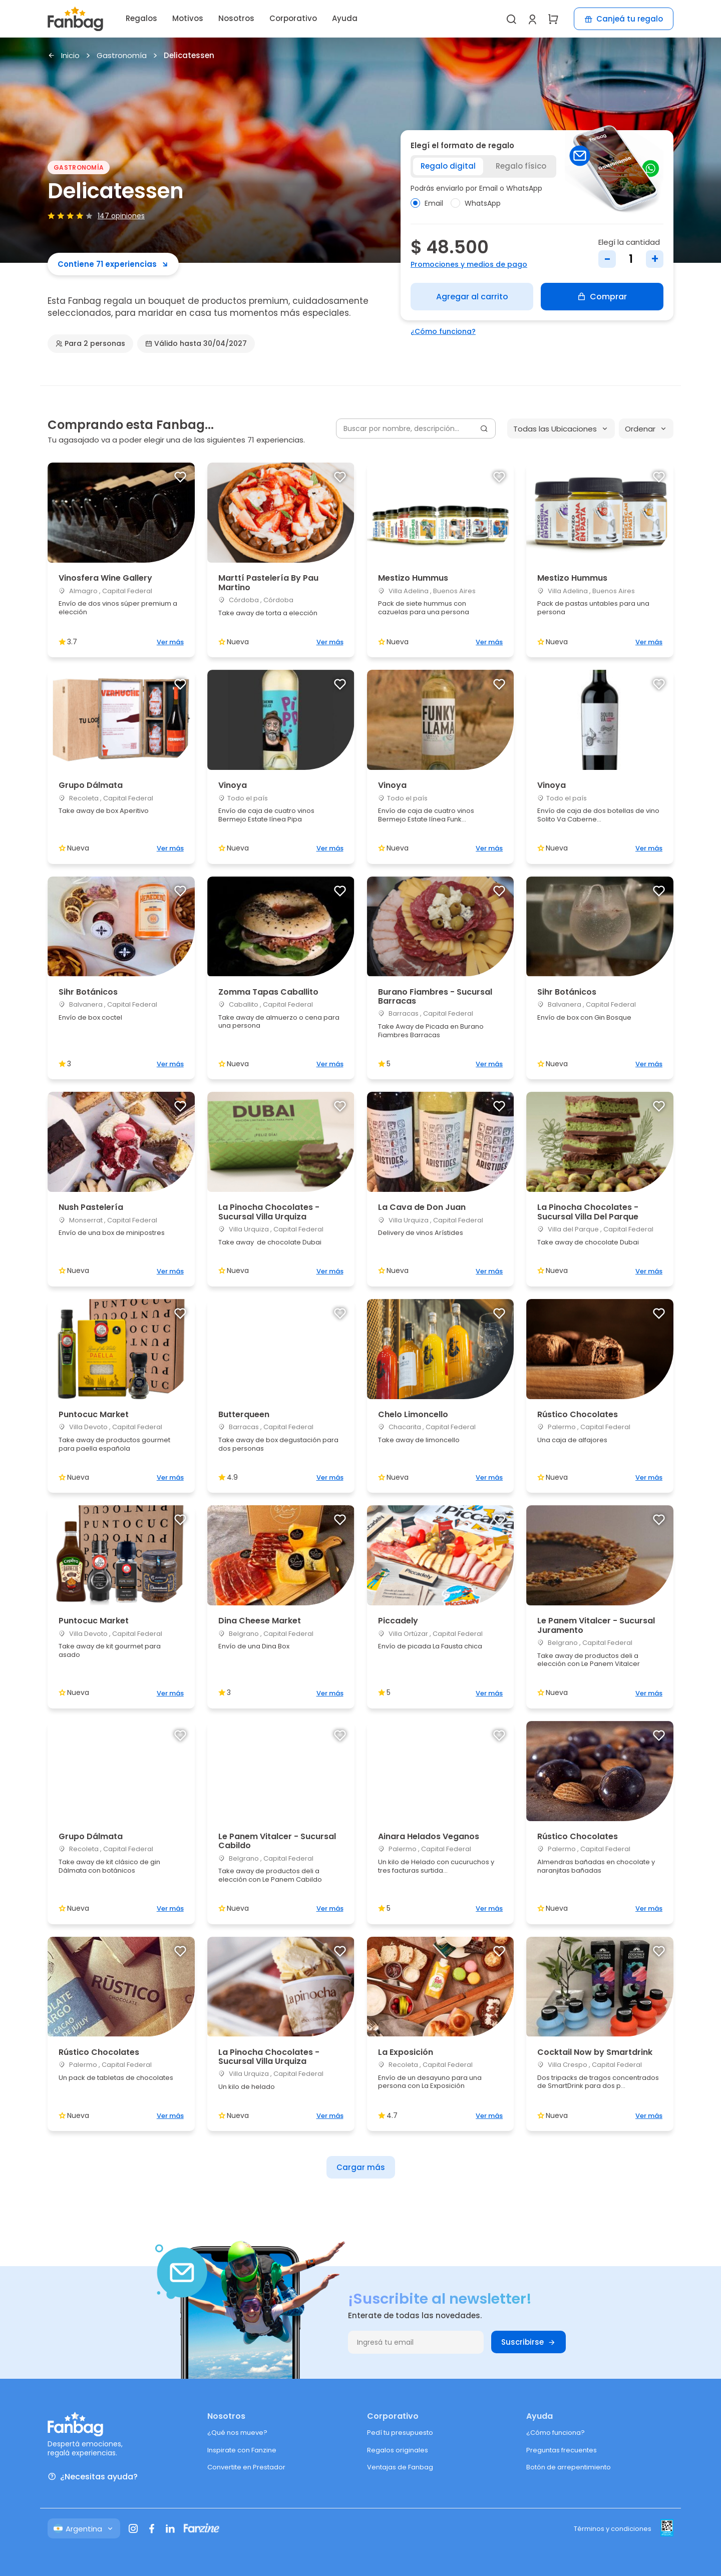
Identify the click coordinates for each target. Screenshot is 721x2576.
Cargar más (360, 2167)
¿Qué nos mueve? (237, 2432)
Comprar (602, 296)
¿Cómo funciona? (443, 331)
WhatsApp (476, 203)
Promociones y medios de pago (469, 264)
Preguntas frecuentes (561, 2450)
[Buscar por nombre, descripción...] (416, 428)
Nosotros (236, 18)
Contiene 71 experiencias (113, 264)
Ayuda (344, 18)
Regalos (141, 18)
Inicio (64, 56)
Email (427, 203)
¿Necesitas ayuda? (93, 2476)
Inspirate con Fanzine (241, 2450)
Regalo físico (521, 166)
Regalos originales (397, 2450)
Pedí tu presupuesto (400, 2432)
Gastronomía (122, 56)
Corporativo (293, 18)
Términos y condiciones (612, 2528)
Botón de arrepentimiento (568, 2467)
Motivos (187, 18)
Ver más (170, 642)
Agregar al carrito (472, 296)
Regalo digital (448, 166)
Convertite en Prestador (246, 2467)
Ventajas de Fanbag (400, 2467)
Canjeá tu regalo (623, 19)
